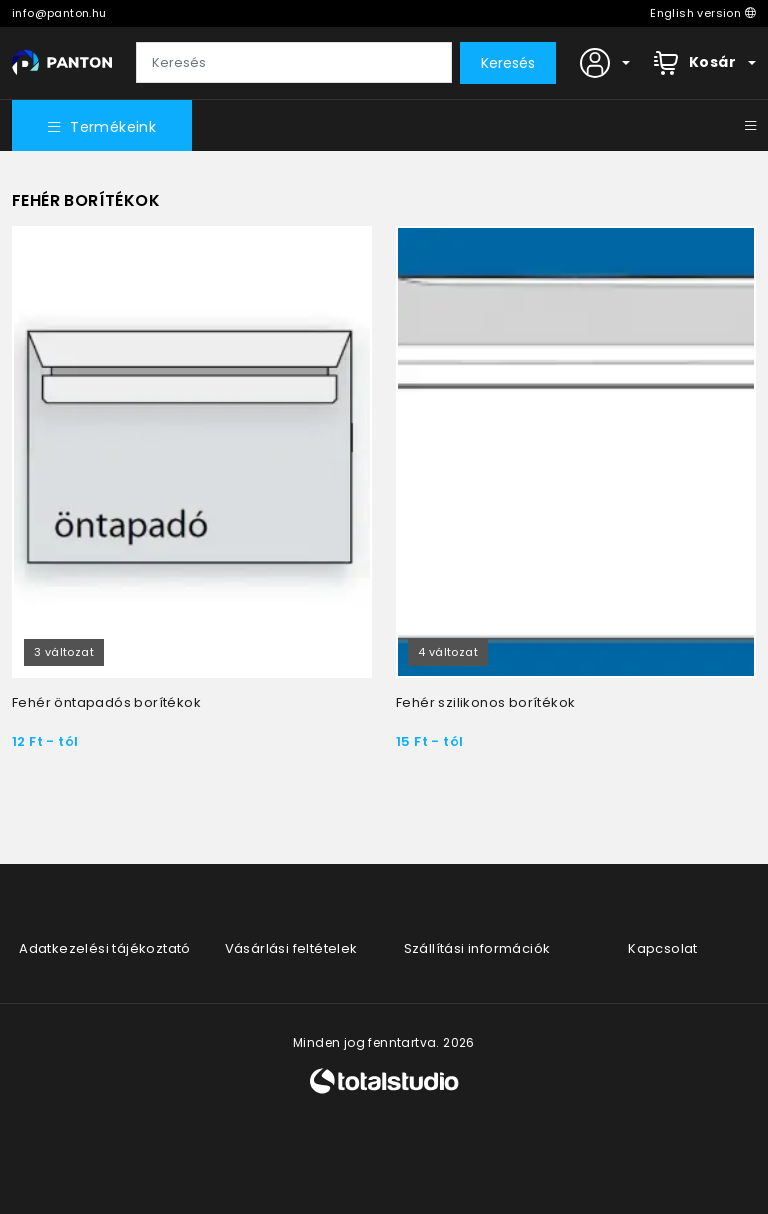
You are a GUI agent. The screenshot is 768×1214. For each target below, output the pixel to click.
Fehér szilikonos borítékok (485, 702)
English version (703, 13)
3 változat (64, 652)
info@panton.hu (59, 13)
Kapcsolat (663, 948)
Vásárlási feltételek (291, 948)
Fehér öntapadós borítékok (106, 702)
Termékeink (102, 127)
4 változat (448, 652)
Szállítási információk (477, 948)
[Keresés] (294, 63)
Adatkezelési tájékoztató (105, 948)
